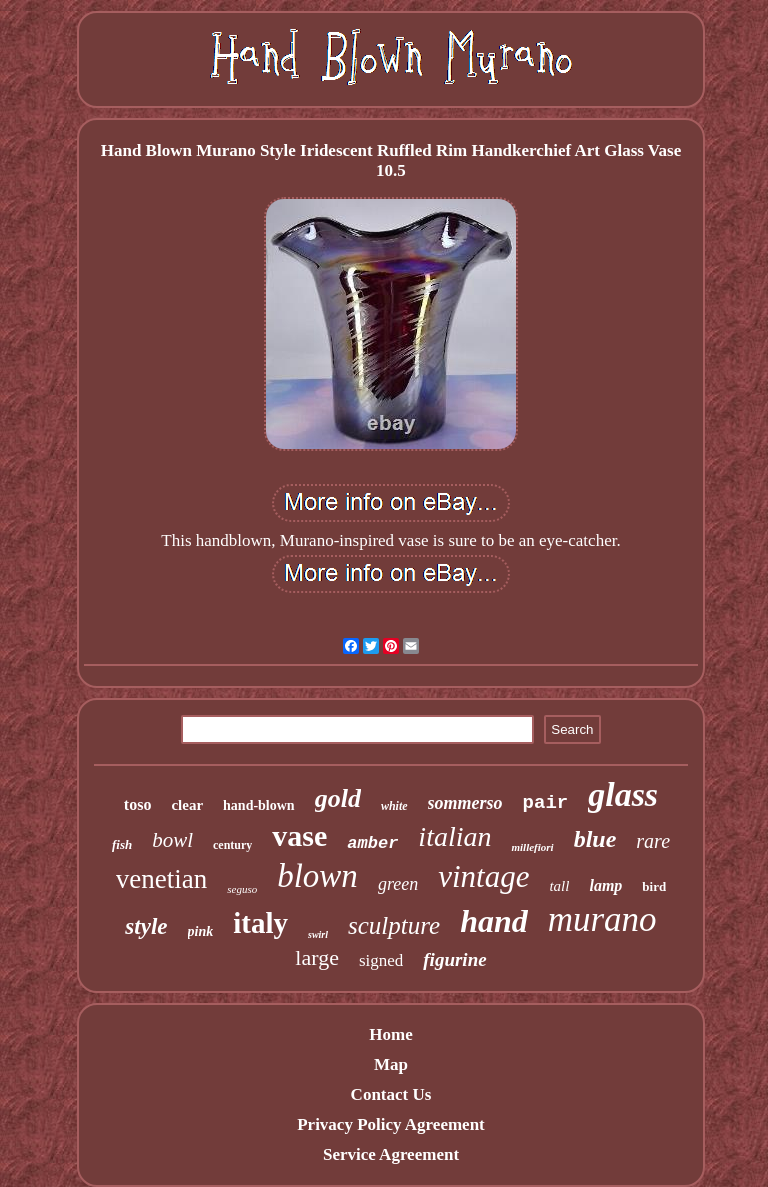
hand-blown (259, 805)
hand (494, 921)
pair (546, 803)
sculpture (394, 925)
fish (122, 844)
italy (260, 923)
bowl (172, 840)
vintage (483, 876)
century (232, 845)
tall (559, 886)
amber (372, 843)
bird (654, 886)
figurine (454, 959)
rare (653, 841)
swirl (318, 934)
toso (138, 804)
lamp (605, 885)
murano (602, 919)
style (146, 926)
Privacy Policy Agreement (391, 1124)
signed (381, 960)
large (317, 957)
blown (317, 876)
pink (201, 931)
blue (595, 839)
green (398, 884)
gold (338, 798)
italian (454, 836)
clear (187, 805)
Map (391, 1064)
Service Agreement (391, 1154)
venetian (161, 879)
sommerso (465, 803)
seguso (242, 889)
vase (299, 835)
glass (623, 794)
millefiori (532, 847)
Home (390, 1034)
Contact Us (391, 1094)
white (394, 806)
